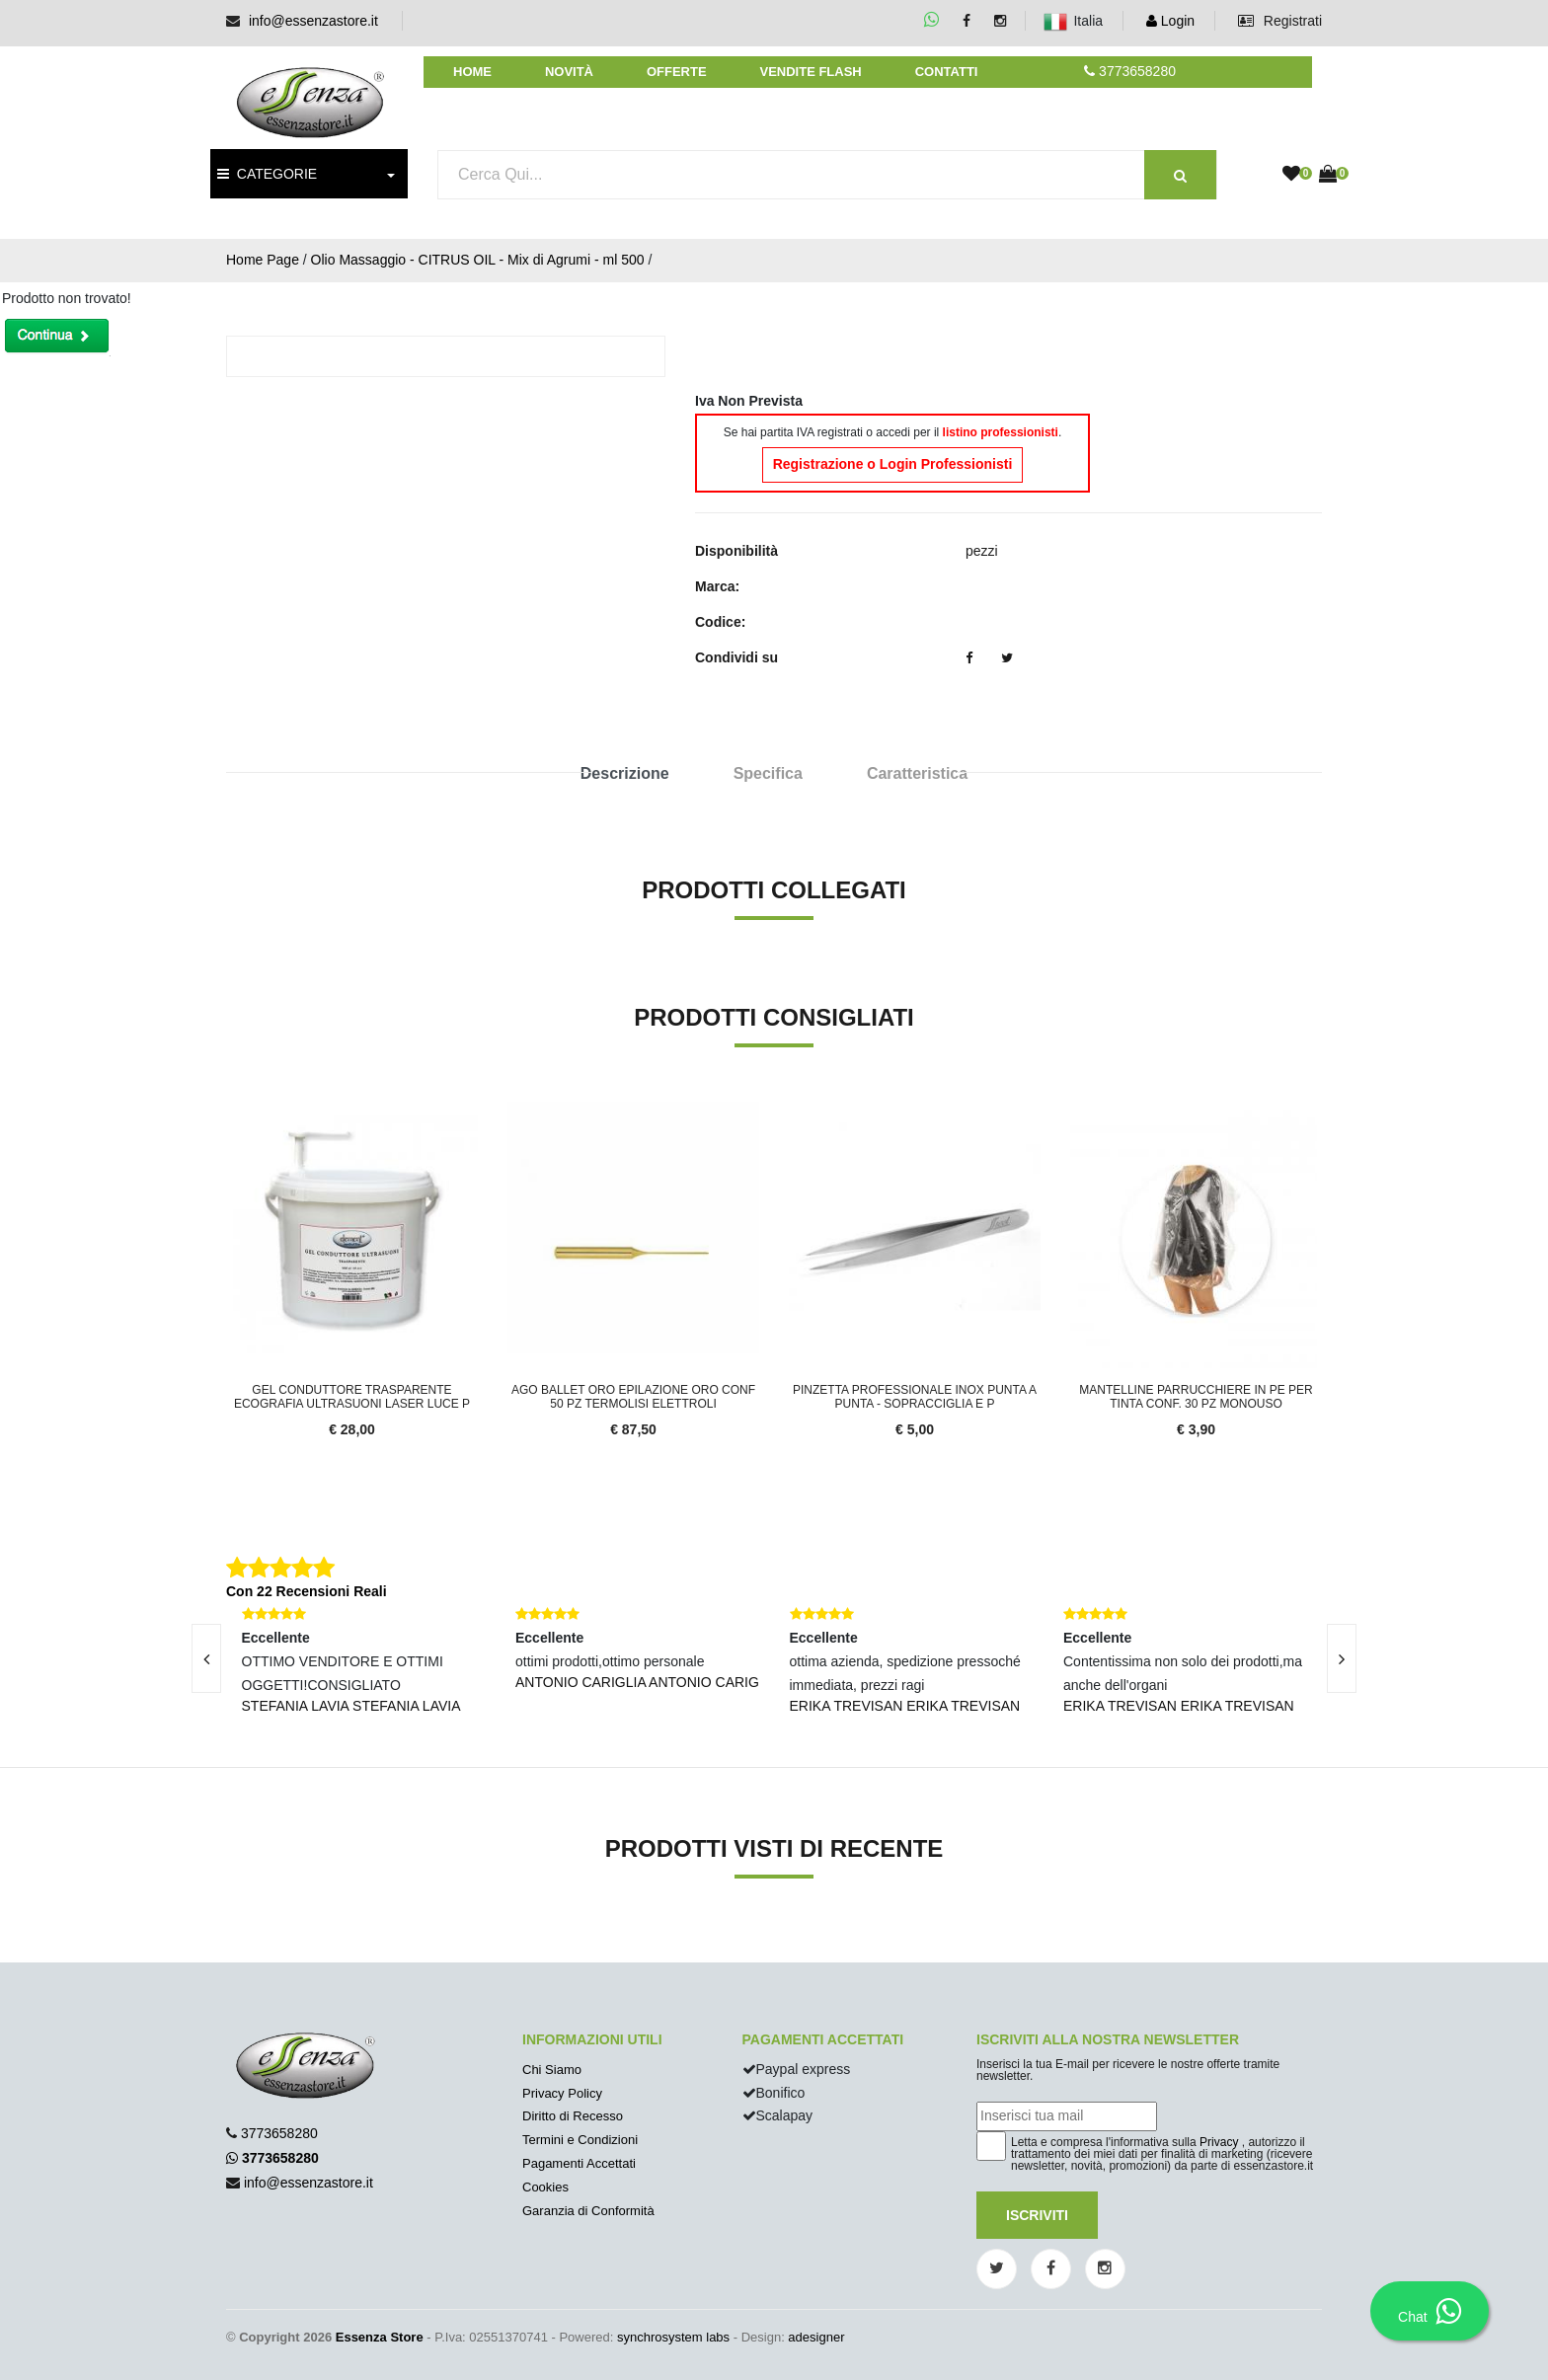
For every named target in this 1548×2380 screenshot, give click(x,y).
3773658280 (279, 2133)
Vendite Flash (810, 71)
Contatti (946, 71)
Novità (569, 71)
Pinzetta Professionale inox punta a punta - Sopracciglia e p (915, 1397)
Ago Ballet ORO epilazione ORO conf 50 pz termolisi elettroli (633, 1397)
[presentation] (206, 1658)
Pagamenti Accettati (579, 2163)
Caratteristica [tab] (917, 773)
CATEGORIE (267, 174)
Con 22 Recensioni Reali (306, 1591)
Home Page (262, 260)
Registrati (1280, 21)
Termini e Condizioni (580, 2139)
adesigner (816, 2337)
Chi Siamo (551, 2069)
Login (1170, 21)
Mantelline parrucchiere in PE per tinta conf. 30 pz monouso (1196, 1397)
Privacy (1219, 2142)
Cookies (545, 2187)
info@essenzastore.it (313, 21)
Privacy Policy (562, 2093)
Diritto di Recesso (572, 2116)
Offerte (677, 71)
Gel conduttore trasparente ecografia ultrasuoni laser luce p (352, 1397)
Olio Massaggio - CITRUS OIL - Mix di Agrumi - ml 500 (478, 260)
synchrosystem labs (673, 2337)
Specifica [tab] (768, 773)
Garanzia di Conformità (588, 2210)
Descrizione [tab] (624, 773)
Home (472, 71)
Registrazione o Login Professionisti (893, 464)
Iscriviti (1037, 2215)
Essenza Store (380, 2337)
